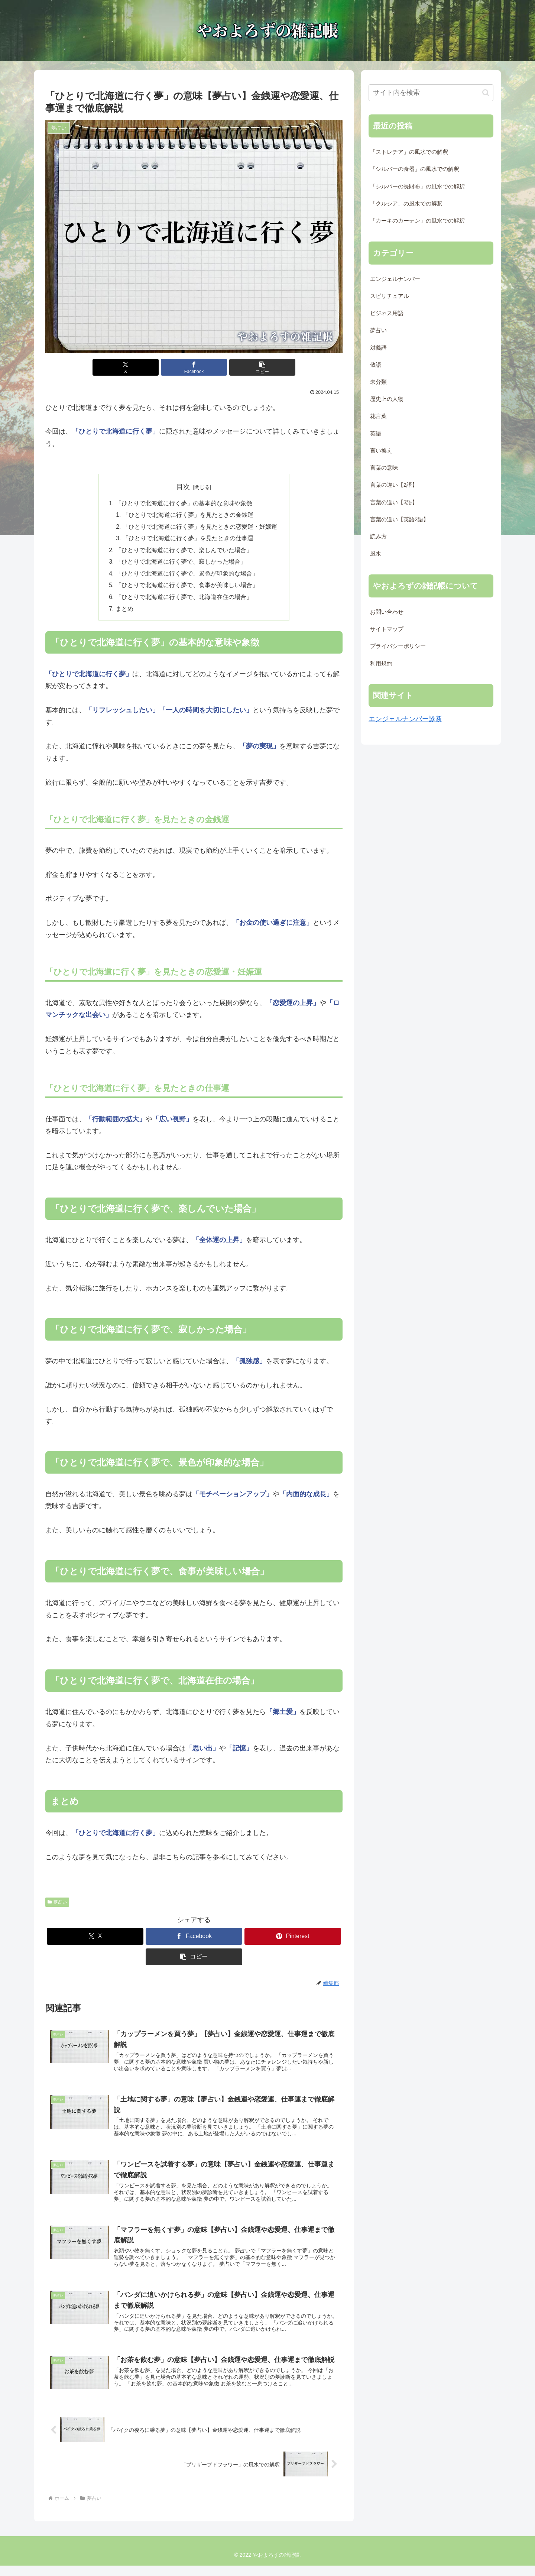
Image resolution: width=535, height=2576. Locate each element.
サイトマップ (386, 629)
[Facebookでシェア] (194, 367)
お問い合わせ (386, 612)
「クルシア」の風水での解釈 (406, 204)
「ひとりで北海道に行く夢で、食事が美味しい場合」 (187, 587)
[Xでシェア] (144, 367)
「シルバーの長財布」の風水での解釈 (417, 186)
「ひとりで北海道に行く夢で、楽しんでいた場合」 (184, 551)
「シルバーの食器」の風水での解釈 (414, 169)
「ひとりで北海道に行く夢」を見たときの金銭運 (188, 515)
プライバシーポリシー (398, 646)
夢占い (57, 1905)
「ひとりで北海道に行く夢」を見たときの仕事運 (188, 539)
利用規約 (381, 664)
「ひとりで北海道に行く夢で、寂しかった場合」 (181, 563)
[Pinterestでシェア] (292, 1939)
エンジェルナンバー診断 (405, 719)
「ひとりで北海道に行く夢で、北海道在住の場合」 (184, 599)
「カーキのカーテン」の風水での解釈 (417, 221)
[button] (244, 367)
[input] (431, 92)
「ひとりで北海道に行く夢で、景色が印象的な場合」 (187, 576)
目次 (183, 486)
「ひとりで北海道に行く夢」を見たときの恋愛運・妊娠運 (200, 527)
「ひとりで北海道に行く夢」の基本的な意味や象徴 (184, 503)
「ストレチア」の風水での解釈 (409, 152)
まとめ (124, 612)
